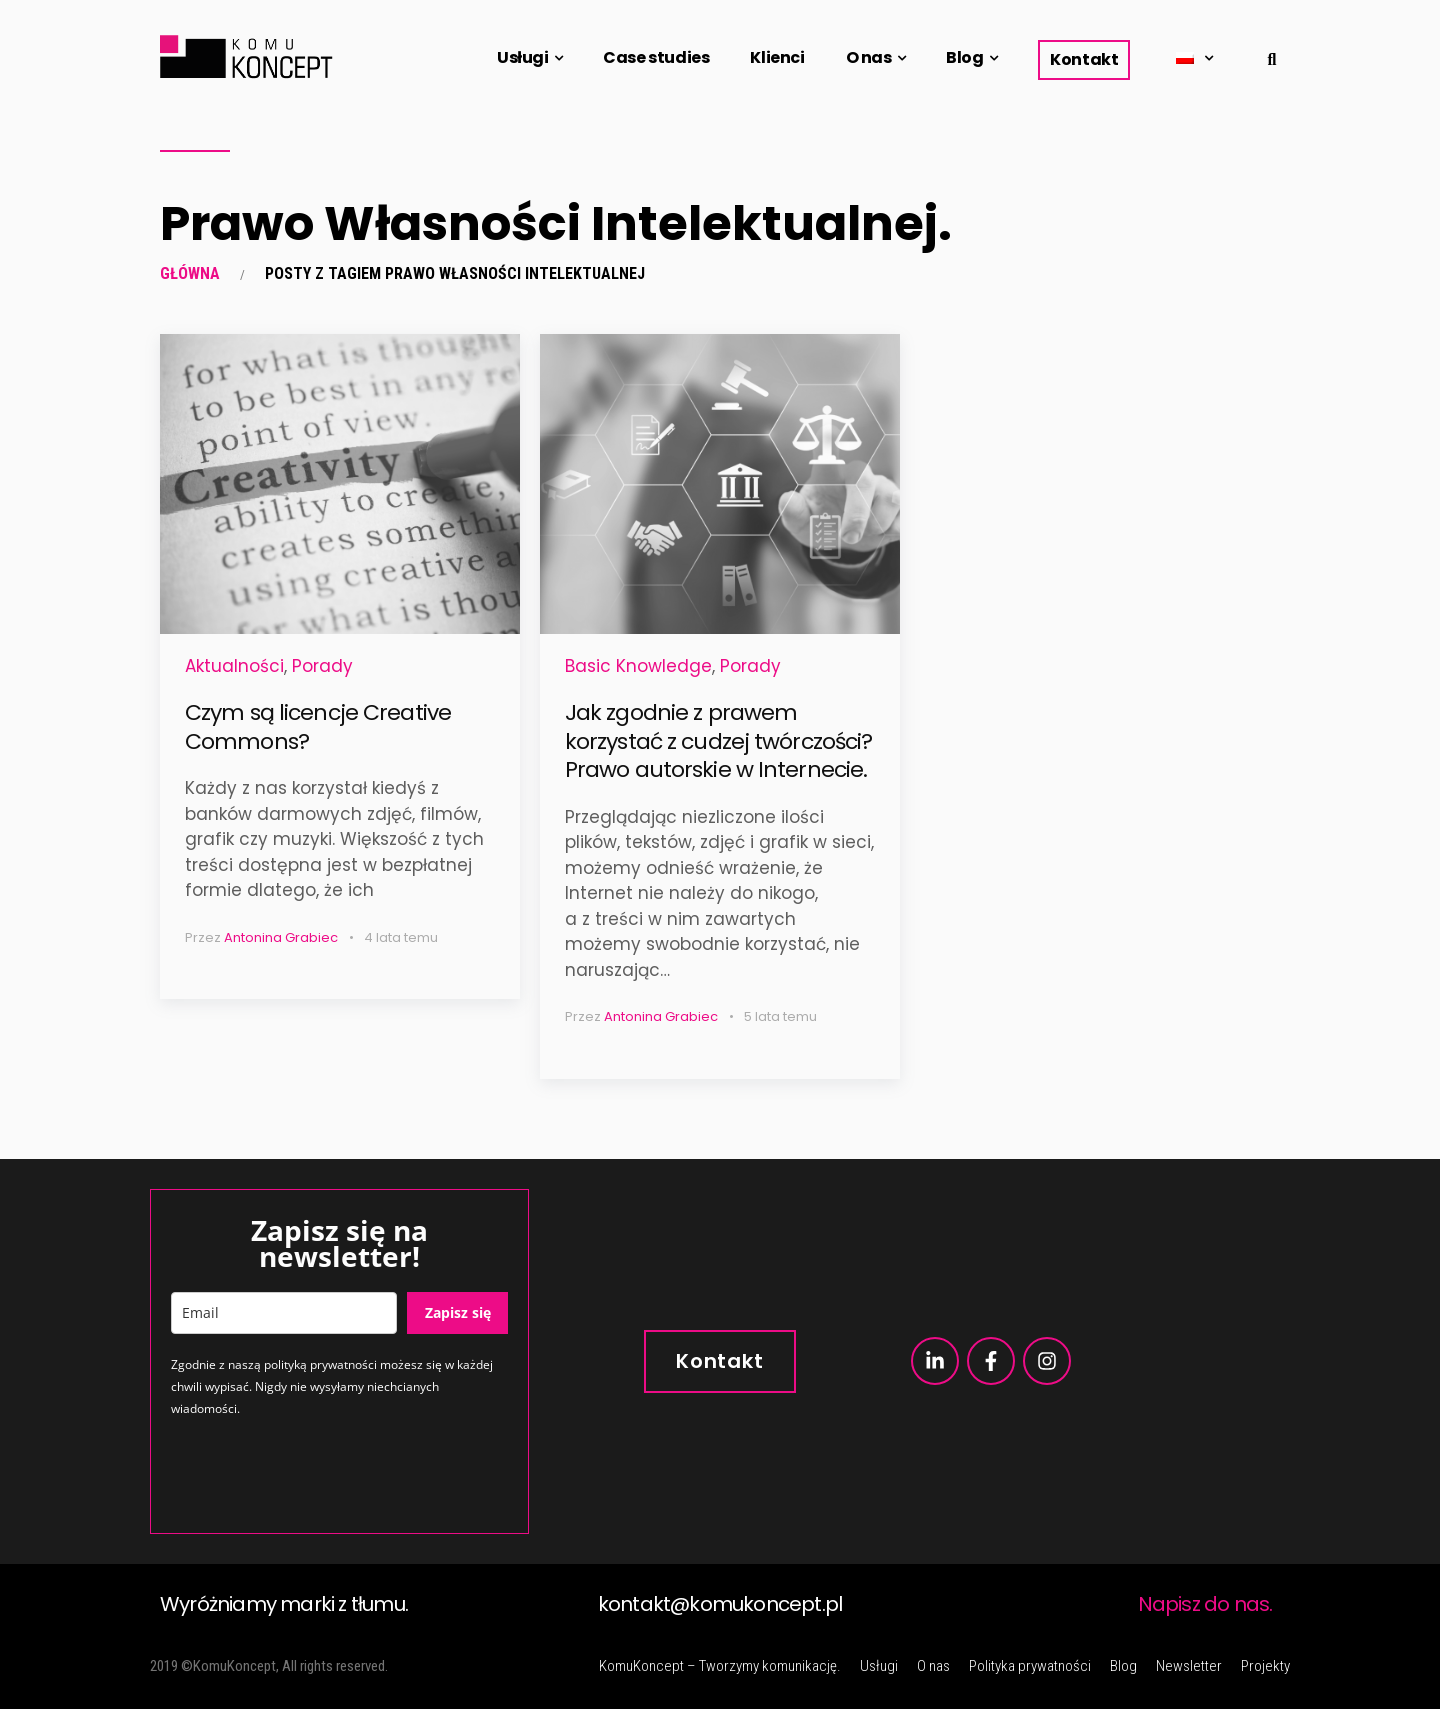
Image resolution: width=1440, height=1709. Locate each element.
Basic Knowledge (638, 666)
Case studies (656, 57)
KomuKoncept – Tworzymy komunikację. (720, 1666)
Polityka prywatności (1030, 1666)
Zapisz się (458, 1312)
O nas (869, 57)
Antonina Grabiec (281, 937)
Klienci (777, 57)
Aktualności (234, 666)
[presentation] (323, 1474)
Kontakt (1084, 59)
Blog (964, 57)
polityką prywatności (320, 1364)
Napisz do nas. (1205, 1604)
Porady (322, 666)
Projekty (1265, 1666)
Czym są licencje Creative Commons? (318, 727)
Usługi (523, 57)
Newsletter (1189, 1666)
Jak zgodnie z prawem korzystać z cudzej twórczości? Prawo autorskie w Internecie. (719, 741)
